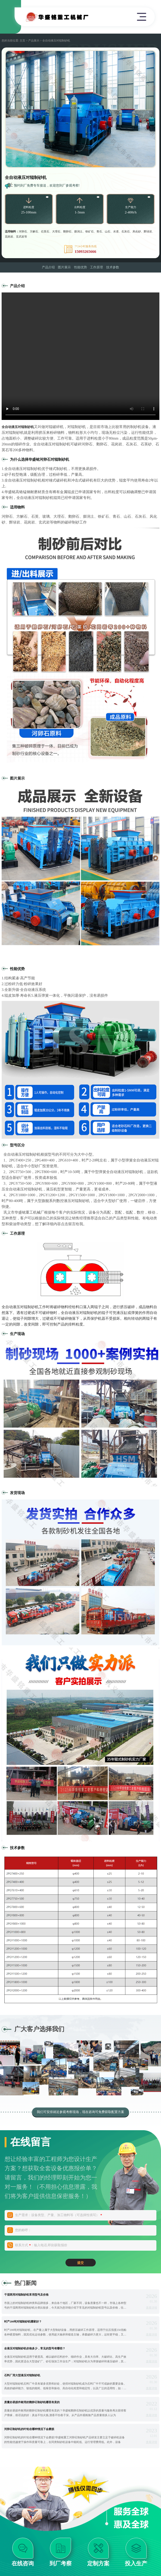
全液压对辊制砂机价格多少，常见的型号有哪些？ (34, 2348)
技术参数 (112, 267)
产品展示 (33, 40)
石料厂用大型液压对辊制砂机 (22, 2375)
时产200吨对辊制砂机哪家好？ (23, 2321)
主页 (22, 40)
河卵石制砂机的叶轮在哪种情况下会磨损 (29, 2429)
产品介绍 (48, 267)
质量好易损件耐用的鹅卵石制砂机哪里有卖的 (32, 2402)
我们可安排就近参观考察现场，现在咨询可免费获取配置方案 (80, 2112)
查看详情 (151, 2307)
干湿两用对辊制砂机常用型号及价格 (26, 2294)
